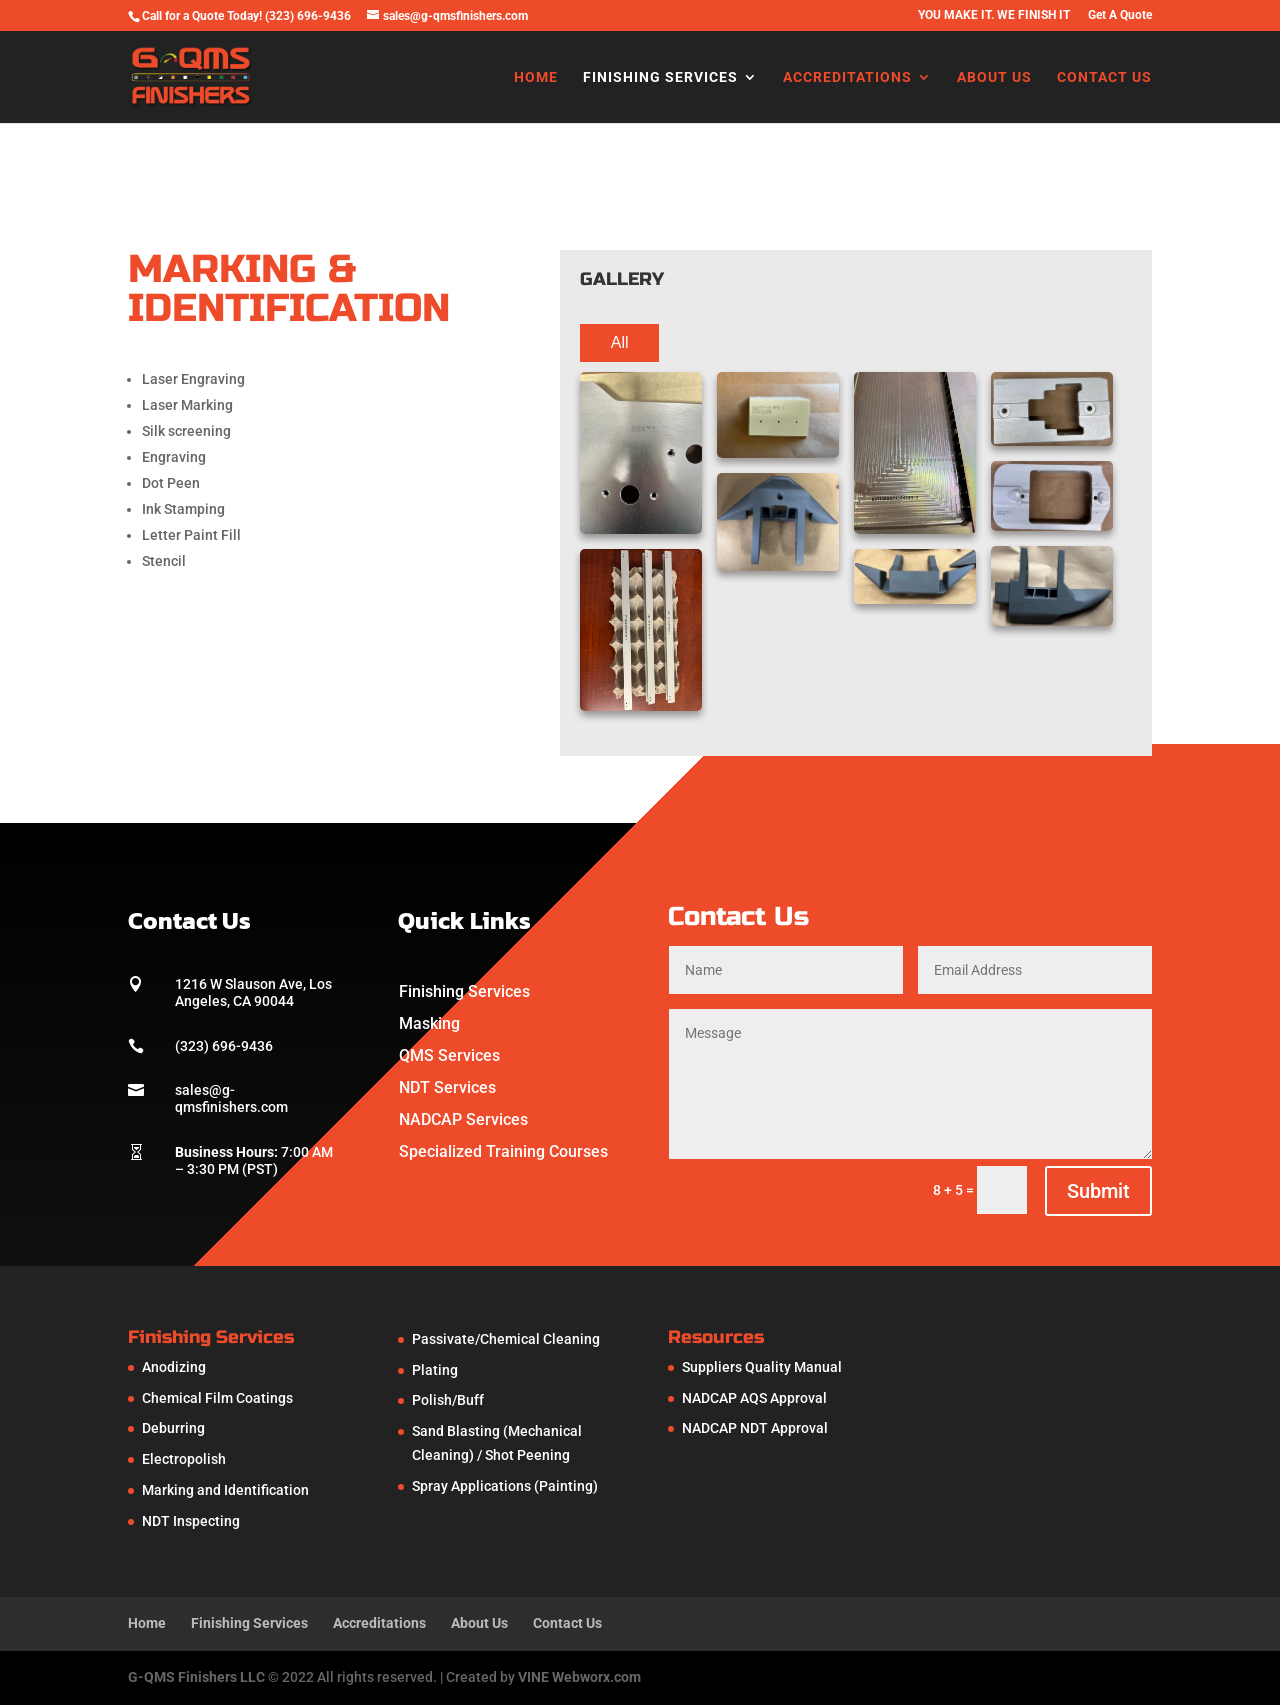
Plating (435, 1370)
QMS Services (449, 1055)
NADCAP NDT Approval (755, 1428)
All (620, 342)
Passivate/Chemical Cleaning (506, 1339)
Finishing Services (660, 77)
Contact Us (1104, 77)
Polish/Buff (448, 1400)
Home (536, 77)
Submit (1098, 1191)
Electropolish (184, 1459)
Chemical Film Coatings (217, 1398)
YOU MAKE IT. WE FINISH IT (994, 15)
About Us (994, 77)
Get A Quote (1120, 15)
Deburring (173, 1428)
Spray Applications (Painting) (505, 1486)
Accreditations (847, 77)
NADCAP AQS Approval (754, 1398)
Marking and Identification (225, 1490)
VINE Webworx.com (579, 1677)
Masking (429, 1023)
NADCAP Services (463, 1119)
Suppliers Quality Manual (762, 1367)
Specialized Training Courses (503, 1151)
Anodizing (174, 1367)
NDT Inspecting (191, 1521)
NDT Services (447, 1087)
